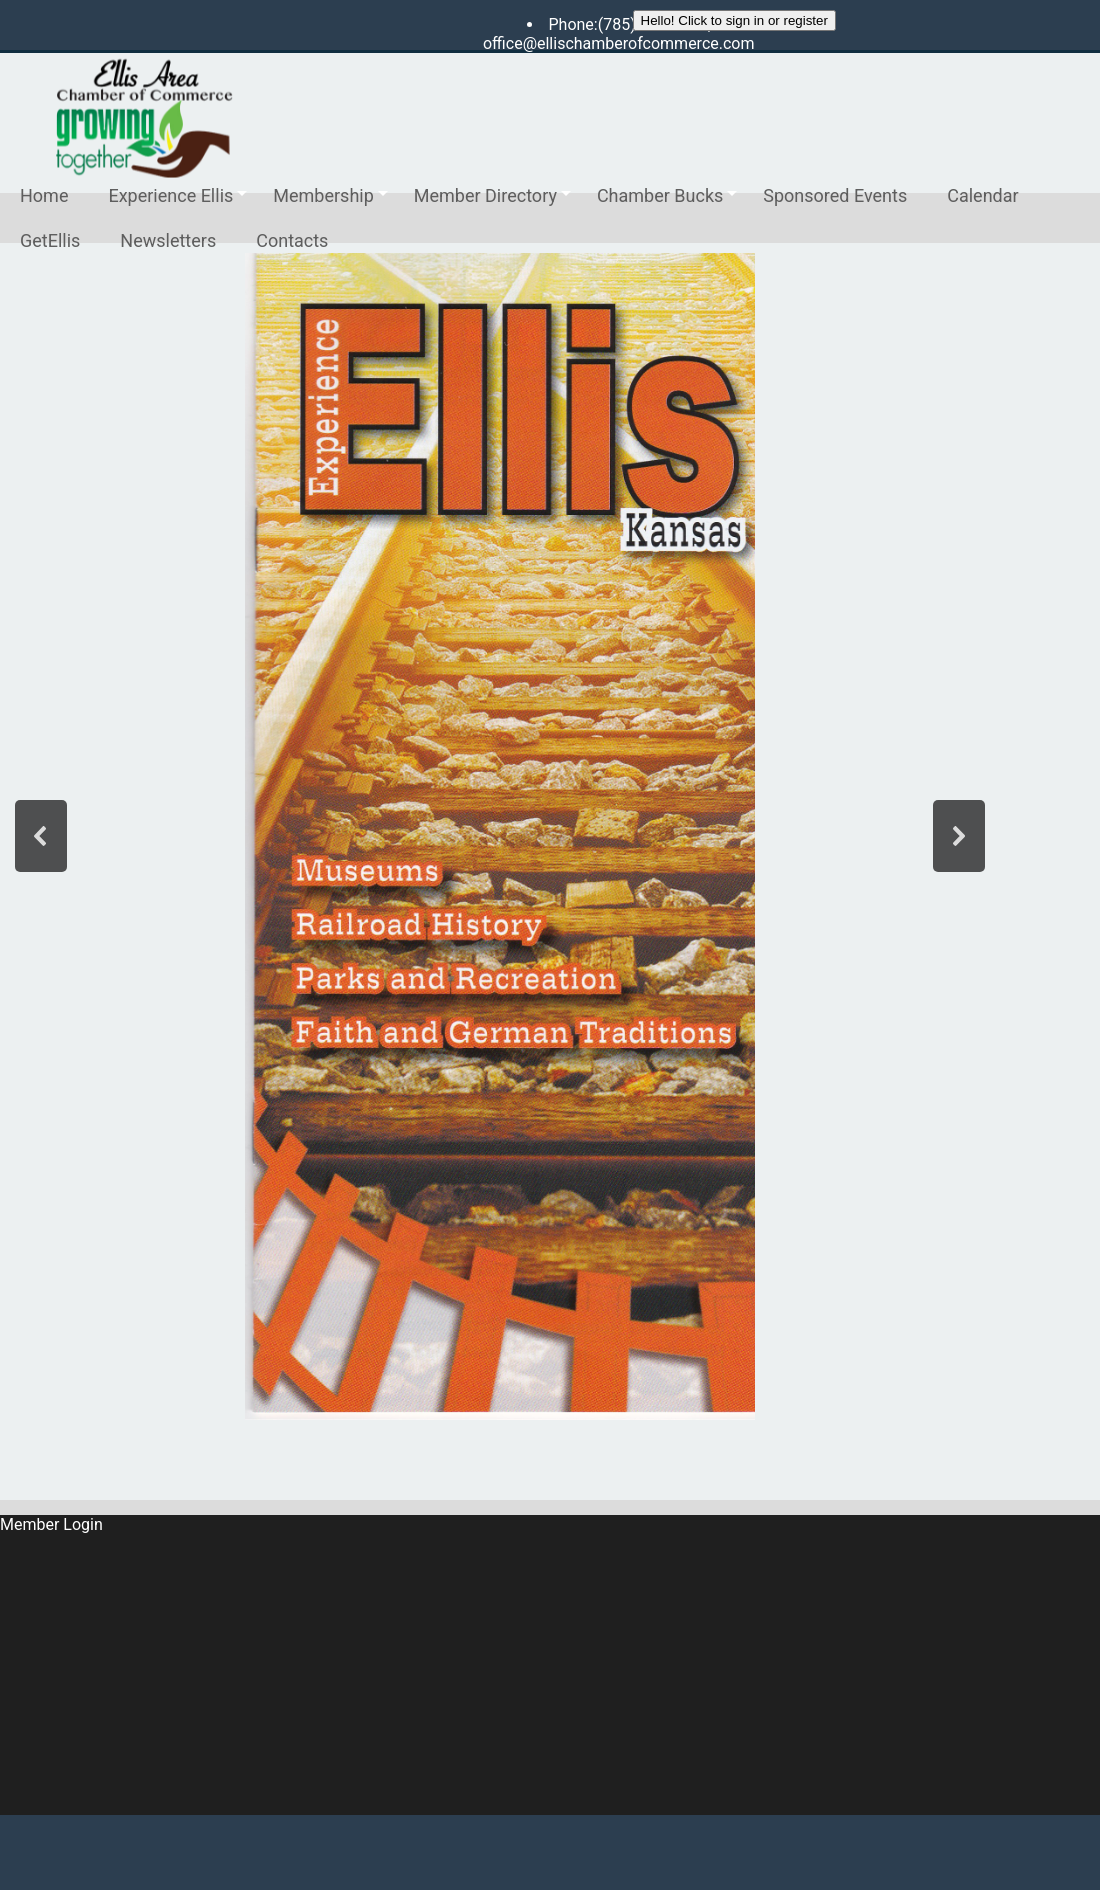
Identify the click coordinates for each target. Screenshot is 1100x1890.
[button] (41, 836)
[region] (500, 836)
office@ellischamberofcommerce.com (619, 43)
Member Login (51, 1524)
